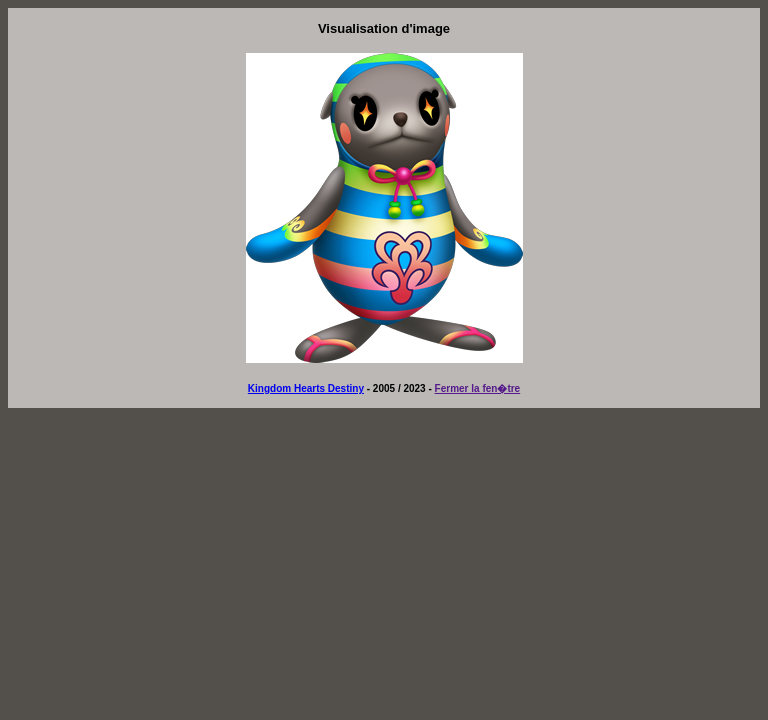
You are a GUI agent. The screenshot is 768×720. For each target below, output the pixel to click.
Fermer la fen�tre (478, 388)
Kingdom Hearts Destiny (306, 388)
